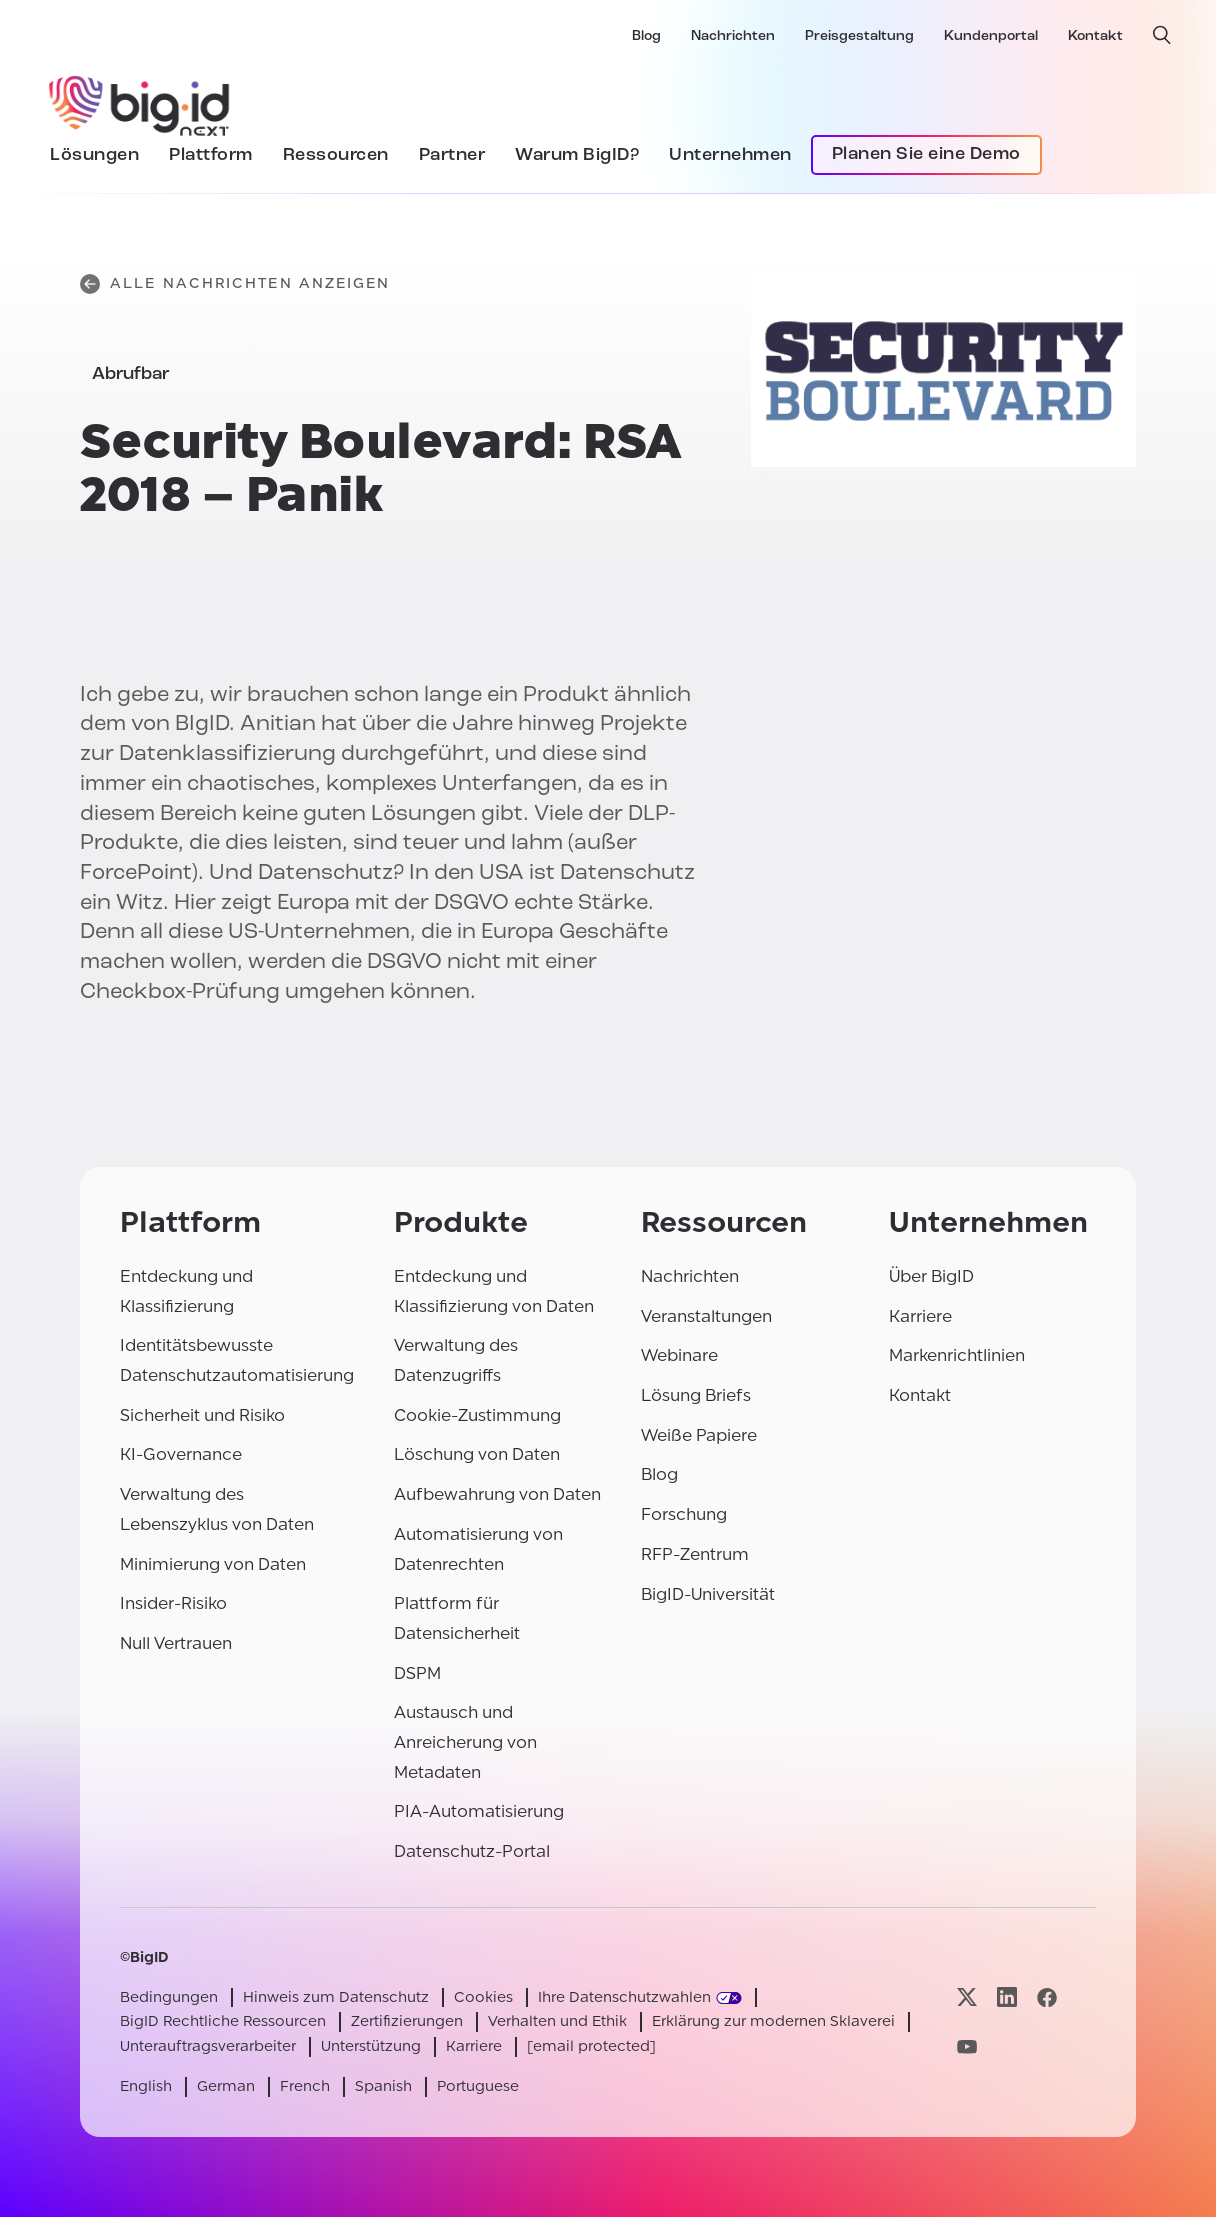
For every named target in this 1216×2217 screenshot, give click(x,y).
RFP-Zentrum (695, 1554)
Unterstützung (371, 2046)
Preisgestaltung (859, 36)
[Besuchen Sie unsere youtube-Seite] (967, 2046)
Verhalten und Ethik (557, 2021)
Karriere (920, 1316)
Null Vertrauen (176, 1643)
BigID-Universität (708, 1594)
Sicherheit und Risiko (202, 1415)
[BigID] (140, 103)
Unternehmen (730, 155)
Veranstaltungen (706, 1316)
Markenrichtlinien (957, 1355)
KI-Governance (181, 1454)
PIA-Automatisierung (479, 1811)
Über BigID (931, 1276)
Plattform (211, 155)
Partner (452, 155)
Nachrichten (733, 36)
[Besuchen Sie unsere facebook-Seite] (1047, 1997)
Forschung (684, 1514)
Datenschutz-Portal (472, 1851)
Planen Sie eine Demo (926, 154)
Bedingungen (169, 1997)
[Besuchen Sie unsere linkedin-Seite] (1007, 1997)
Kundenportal (991, 36)
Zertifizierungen (407, 2021)
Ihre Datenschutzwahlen (624, 1997)
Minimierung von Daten (213, 1564)
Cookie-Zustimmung (477, 1415)
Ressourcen (336, 155)
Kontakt (1095, 36)
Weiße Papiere (699, 1435)
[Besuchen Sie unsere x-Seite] (967, 1997)
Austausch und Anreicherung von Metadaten (465, 1742)
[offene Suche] (1162, 35)
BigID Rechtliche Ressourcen (223, 2021)
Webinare (679, 1355)
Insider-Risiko (173, 1603)
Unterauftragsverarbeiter (208, 2046)
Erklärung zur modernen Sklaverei (773, 2021)
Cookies (483, 1997)
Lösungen (94, 155)
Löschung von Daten (477, 1454)
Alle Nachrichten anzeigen (235, 284)
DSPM (417, 1673)
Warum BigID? (577, 155)
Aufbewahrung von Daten (497, 1494)
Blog (646, 36)
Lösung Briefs (696, 1395)
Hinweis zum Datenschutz (336, 1997)
